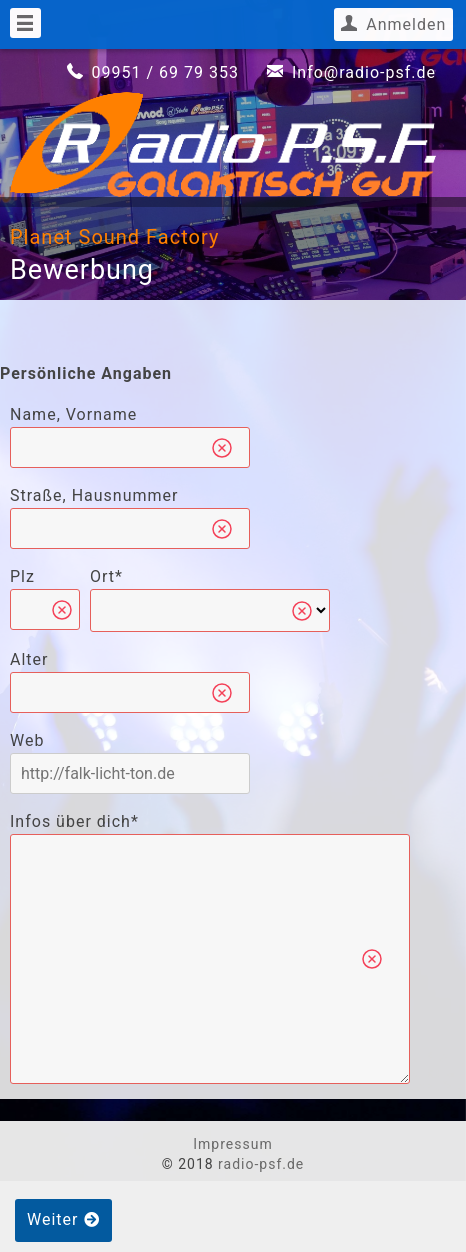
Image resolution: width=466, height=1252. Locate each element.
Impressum (232, 1144)
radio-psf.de (261, 1164)
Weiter (63, 1219)
